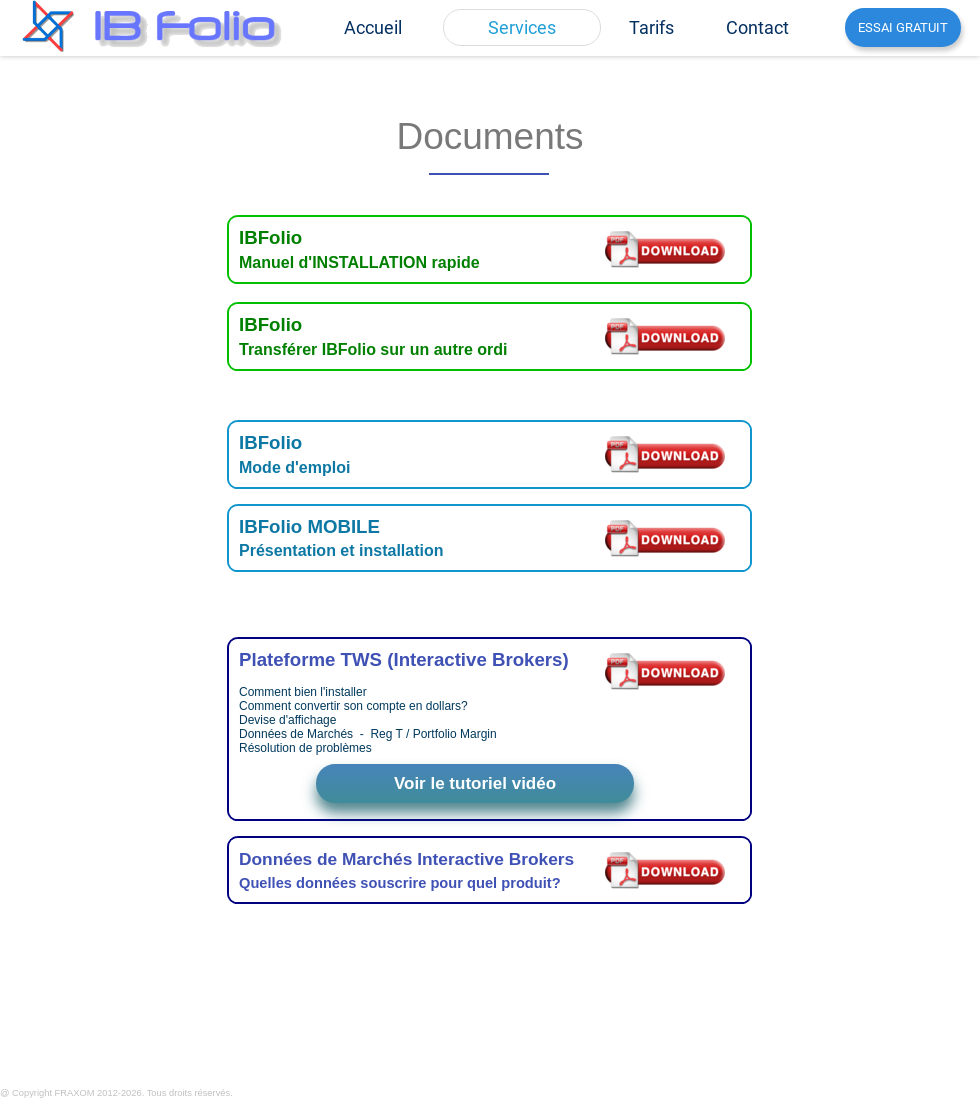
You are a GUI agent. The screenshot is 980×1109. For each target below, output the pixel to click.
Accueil (373, 27)
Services (522, 27)
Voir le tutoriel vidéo (475, 783)
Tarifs (651, 27)
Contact (757, 27)
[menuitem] (373, 27)
